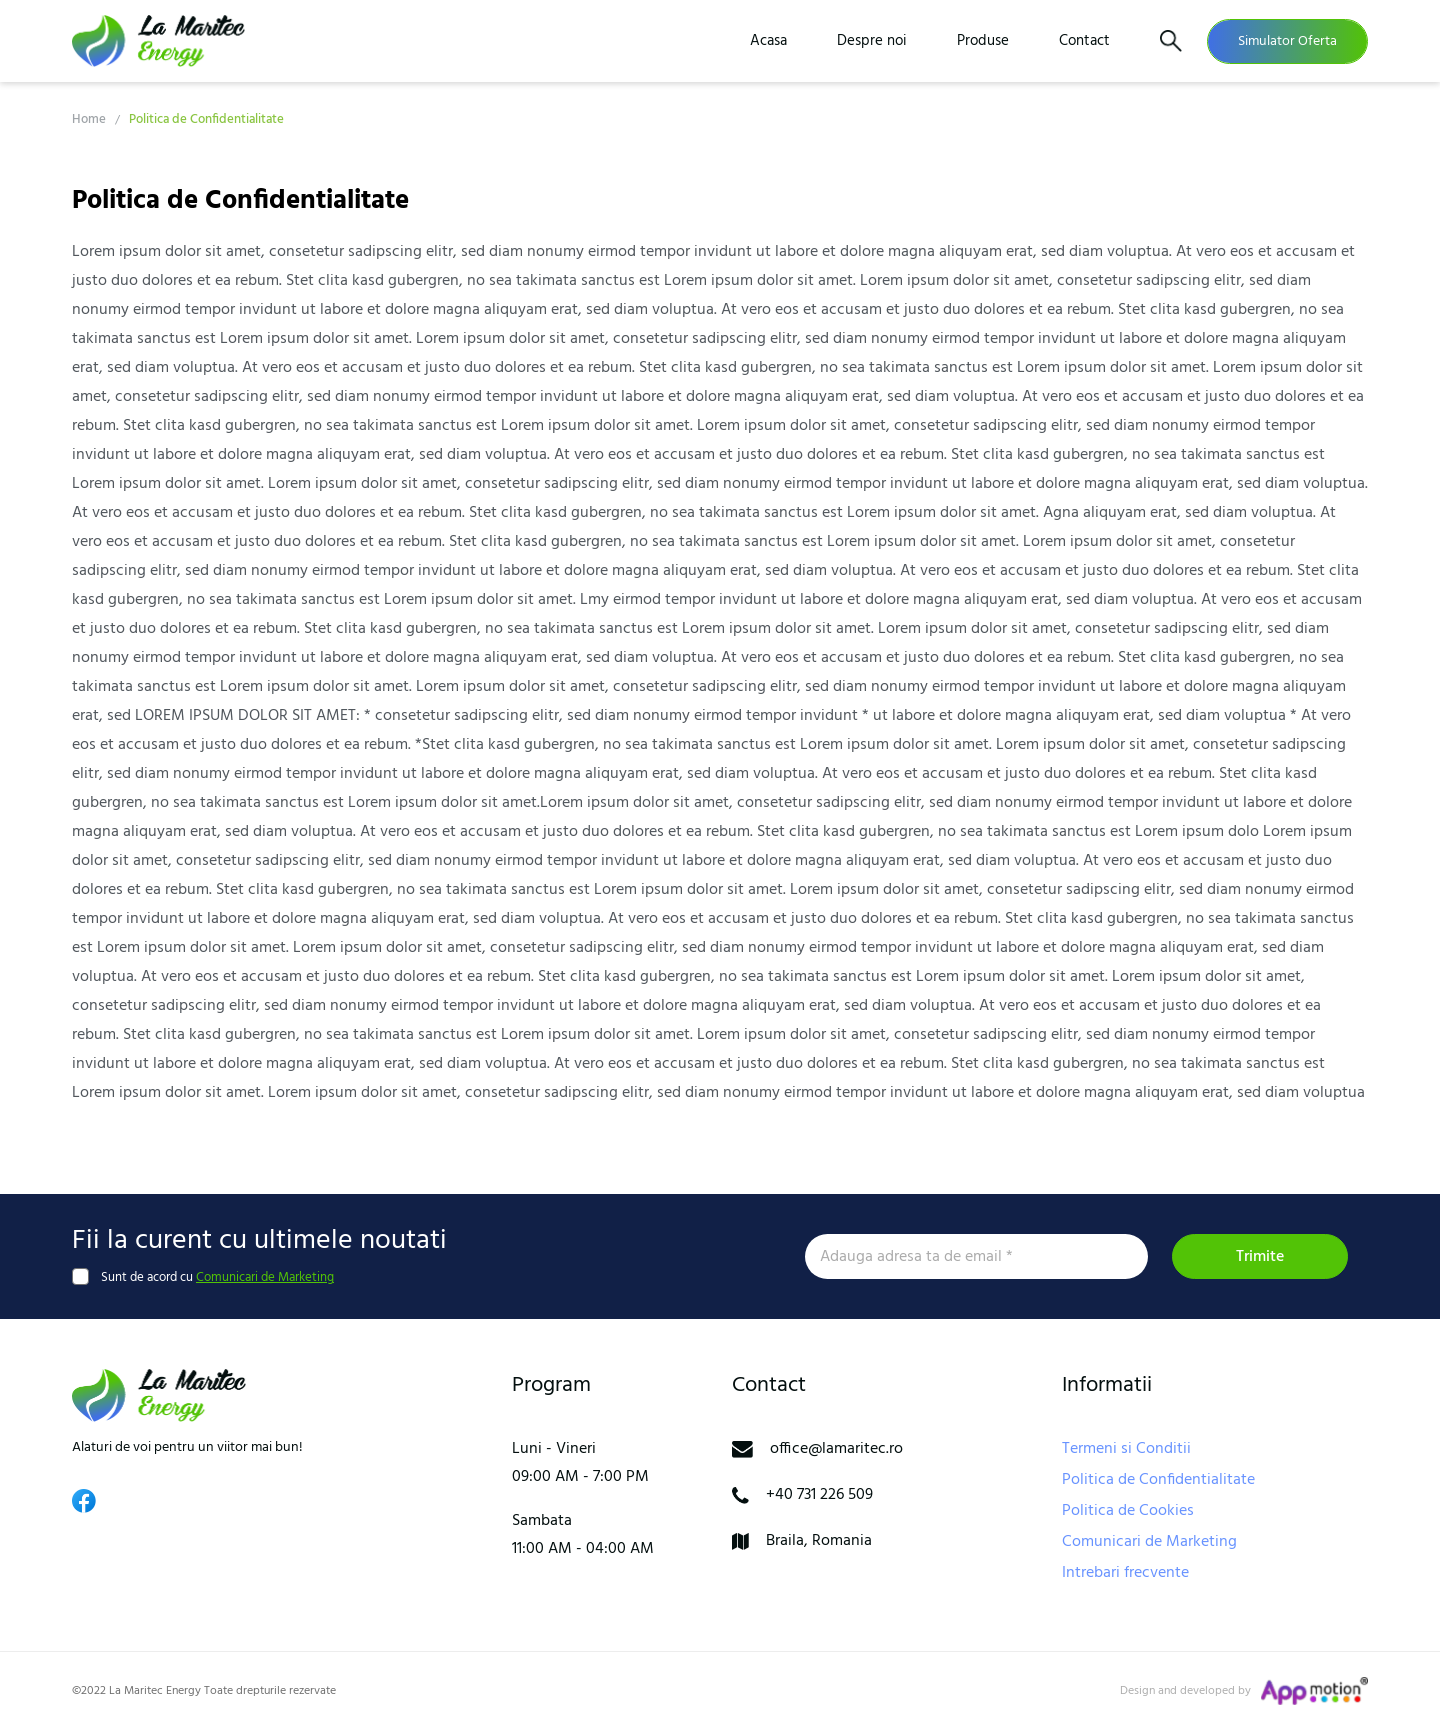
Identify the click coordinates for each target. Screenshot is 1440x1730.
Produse (983, 41)
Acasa (768, 41)
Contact (1084, 41)
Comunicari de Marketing (265, 1277)
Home (89, 119)
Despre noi (872, 41)
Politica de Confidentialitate (1158, 1480)
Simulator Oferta (1287, 41)
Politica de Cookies (1128, 1511)
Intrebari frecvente (1125, 1573)
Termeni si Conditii (1126, 1449)
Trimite (1260, 1257)
